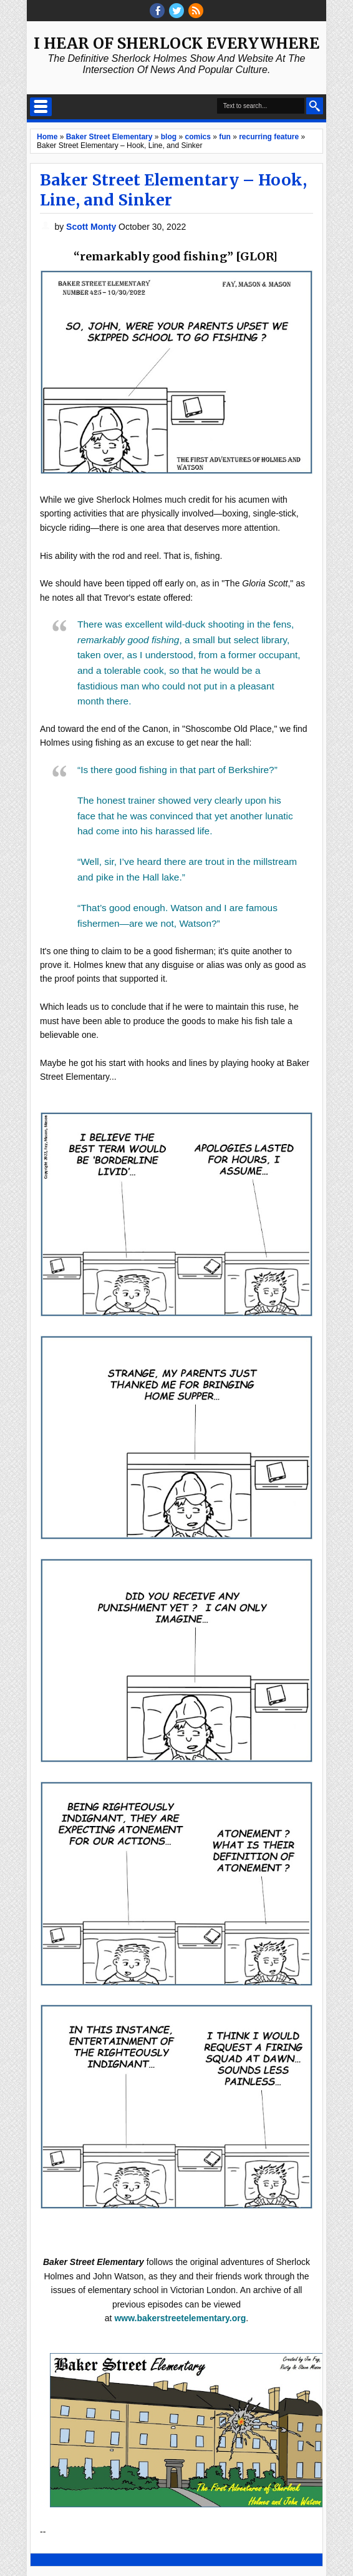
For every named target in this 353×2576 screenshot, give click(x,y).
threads (176, 10)
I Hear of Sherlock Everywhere (176, 43)
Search (314, 105)
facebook (157, 10)
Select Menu (41, 106)
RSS (195, 10)
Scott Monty (92, 227)
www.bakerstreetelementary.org (180, 2318)
